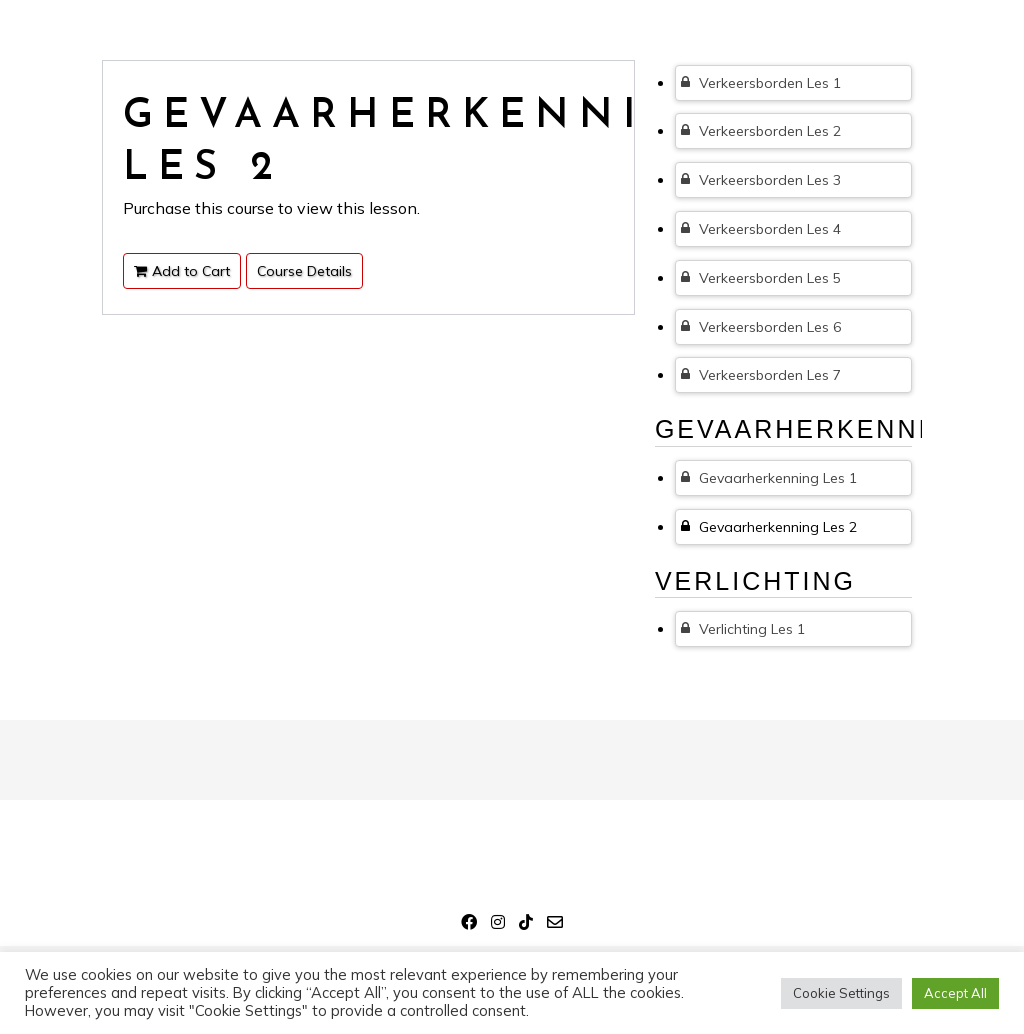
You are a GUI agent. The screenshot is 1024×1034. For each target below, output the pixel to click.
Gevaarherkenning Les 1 (769, 478)
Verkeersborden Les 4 (761, 229)
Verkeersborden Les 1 (761, 83)
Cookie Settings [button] (841, 993)
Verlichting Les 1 (743, 629)
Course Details (304, 271)
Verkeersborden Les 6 (761, 327)
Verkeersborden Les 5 (761, 278)
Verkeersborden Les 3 (761, 180)
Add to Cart (182, 271)
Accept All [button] (955, 993)
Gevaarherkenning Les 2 (769, 527)
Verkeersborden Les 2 (761, 131)
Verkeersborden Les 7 (761, 375)
